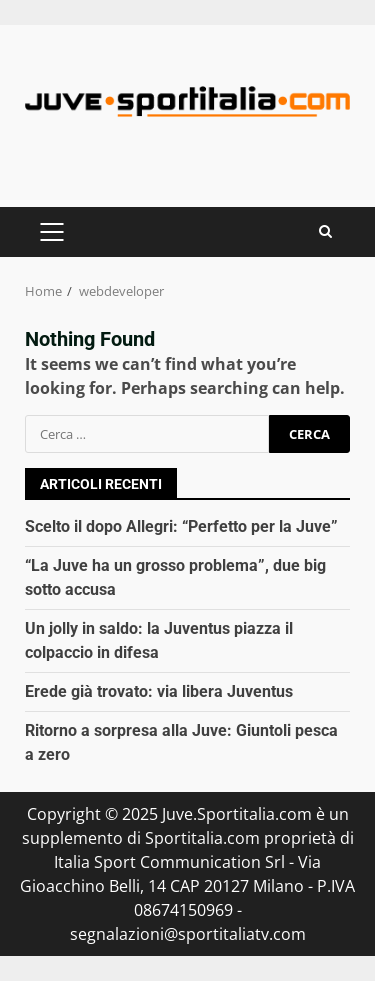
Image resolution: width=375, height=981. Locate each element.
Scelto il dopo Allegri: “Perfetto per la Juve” (181, 526)
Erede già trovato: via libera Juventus (159, 691)
